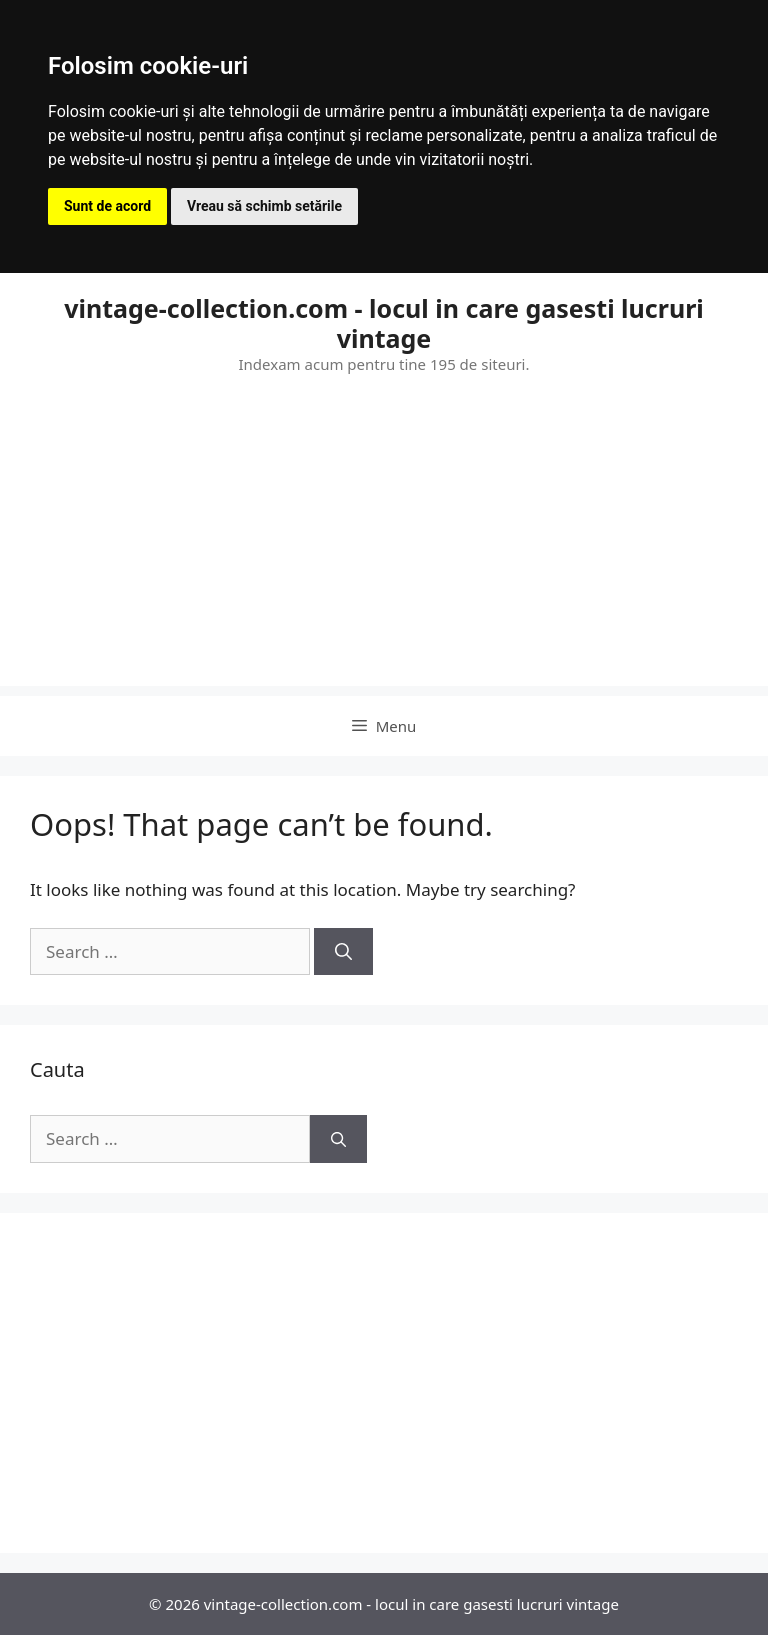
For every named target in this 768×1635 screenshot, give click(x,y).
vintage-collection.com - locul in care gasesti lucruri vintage (384, 323)
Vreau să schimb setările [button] (264, 206)
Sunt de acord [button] (107, 206)
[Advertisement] (384, 546)
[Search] (343, 952)
